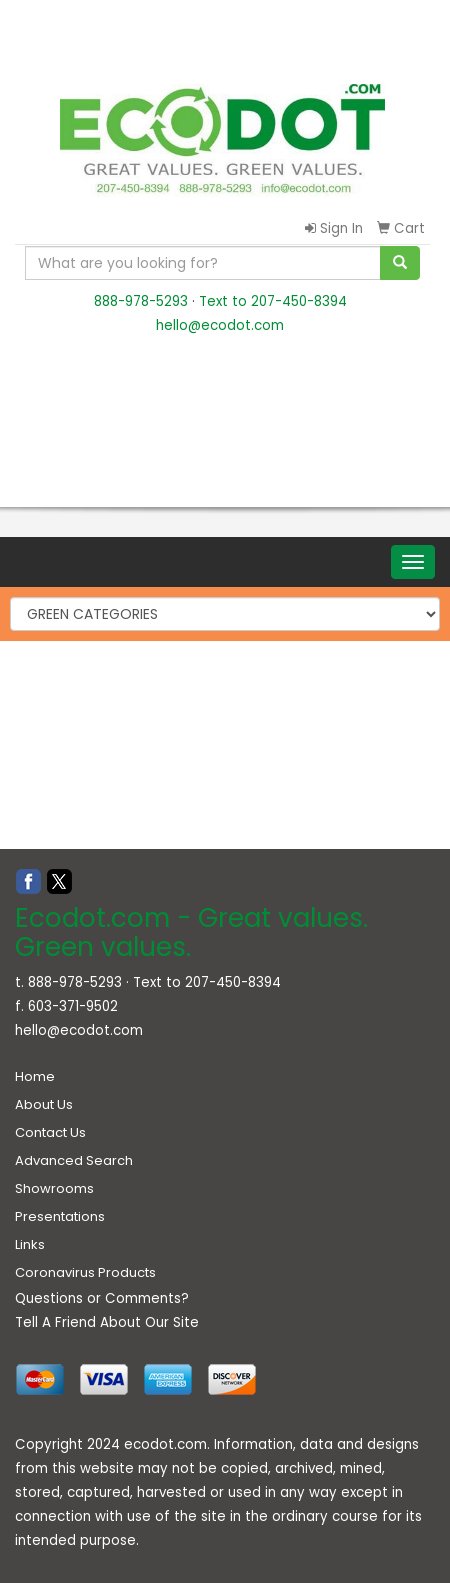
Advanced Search (74, 1160)
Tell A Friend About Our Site (107, 1322)
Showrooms (54, 1188)
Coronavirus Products (85, 1272)
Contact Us (50, 1132)
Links (30, 1244)
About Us (44, 1104)
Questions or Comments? (102, 1298)
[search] (400, 263)
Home (35, 1076)
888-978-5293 (141, 301)
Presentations (60, 1216)
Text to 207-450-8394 (273, 301)
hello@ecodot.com (220, 325)
